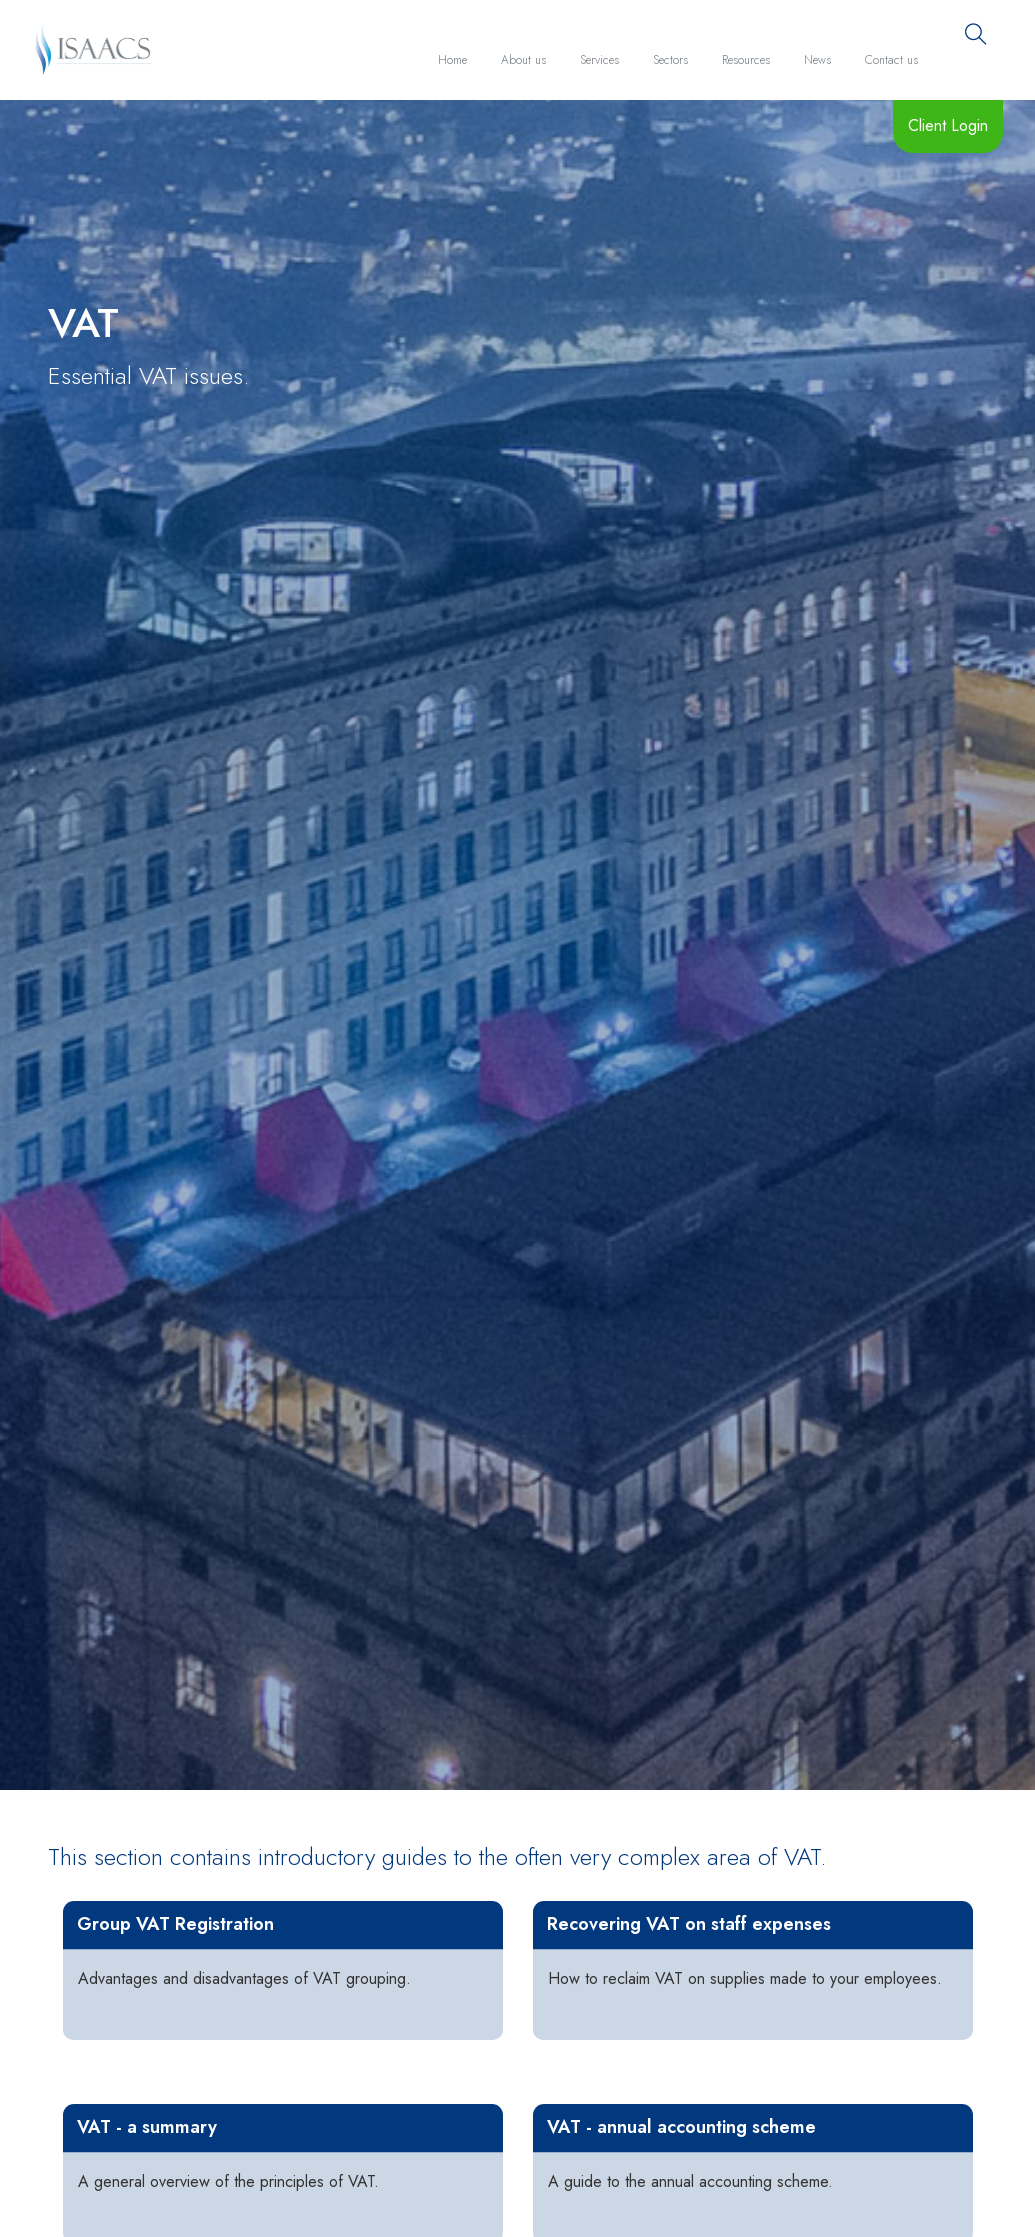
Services (599, 60)
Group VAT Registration (175, 1924)
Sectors (670, 60)
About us (523, 60)
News (817, 60)
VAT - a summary (147, 2127)
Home (452, 60)
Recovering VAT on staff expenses (689, 1924)
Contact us (891, 60)
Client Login (948, 125)
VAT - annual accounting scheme (681, 2127)
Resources (746, 60)
